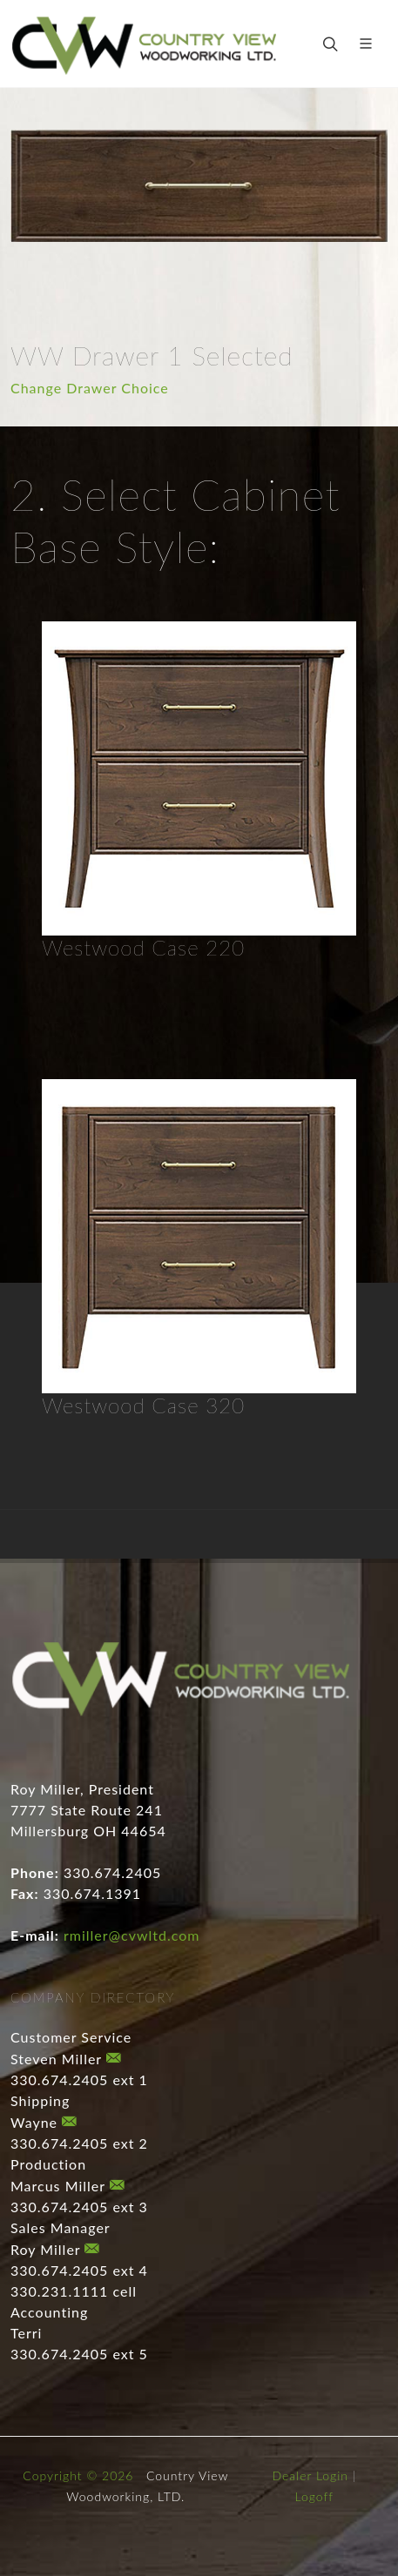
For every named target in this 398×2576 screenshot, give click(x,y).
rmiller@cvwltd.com (131, 1935)
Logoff (314, 2496)
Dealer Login (310, 2475)
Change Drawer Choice (89, 387)
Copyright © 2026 (78, 2475)
